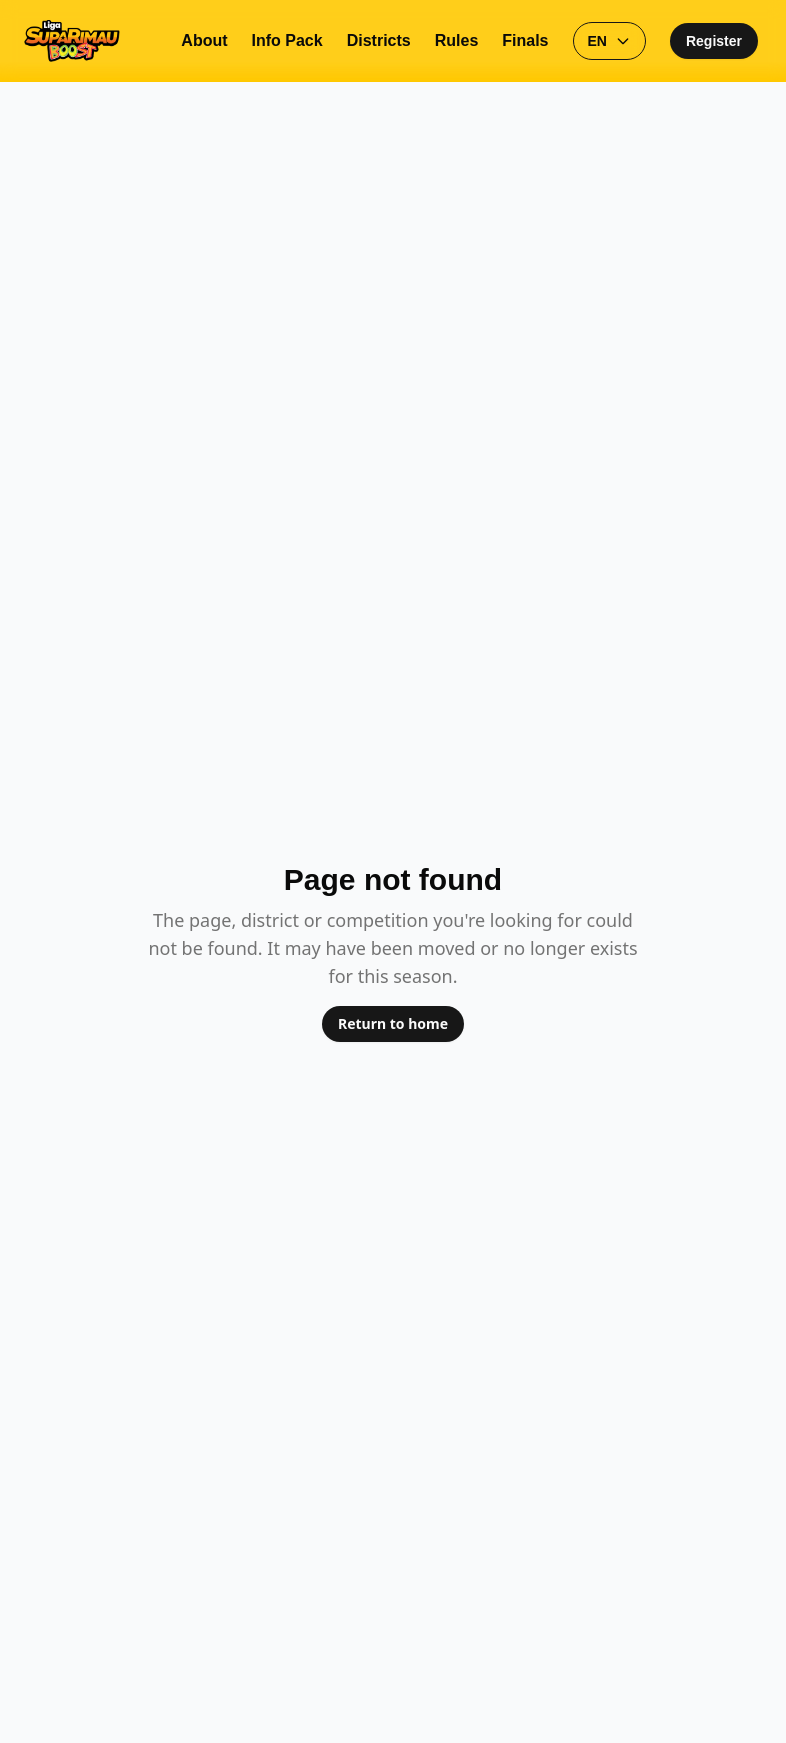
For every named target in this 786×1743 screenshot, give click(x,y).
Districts (379, 40)
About (204, 40)
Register (714, 41)
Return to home (393, 1023)
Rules (457, 40)
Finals (525, 40)
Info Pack (287, 40)
